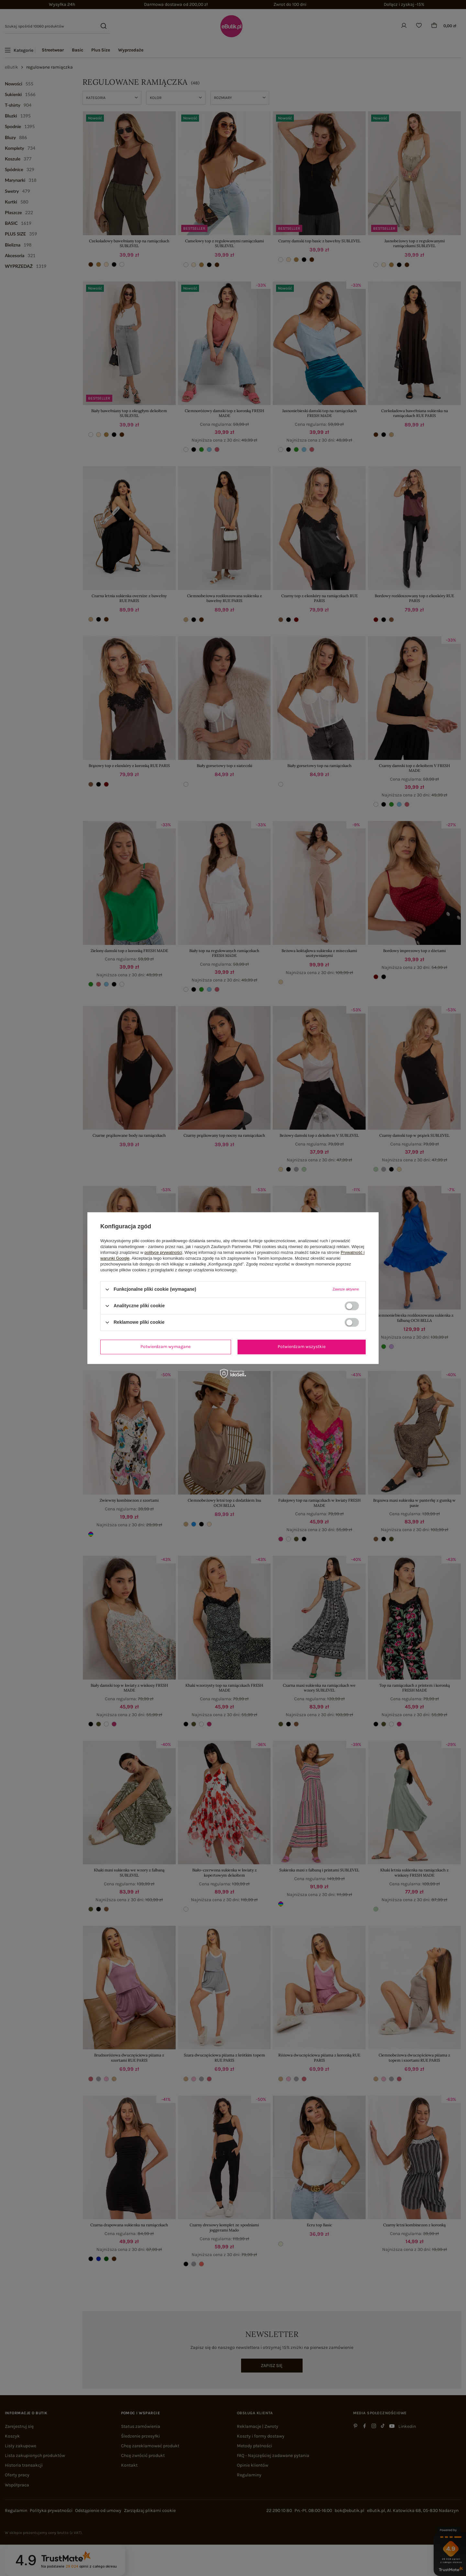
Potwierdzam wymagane (165, 1346)
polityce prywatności (163, 1252)
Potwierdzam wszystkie (302, 1346)
